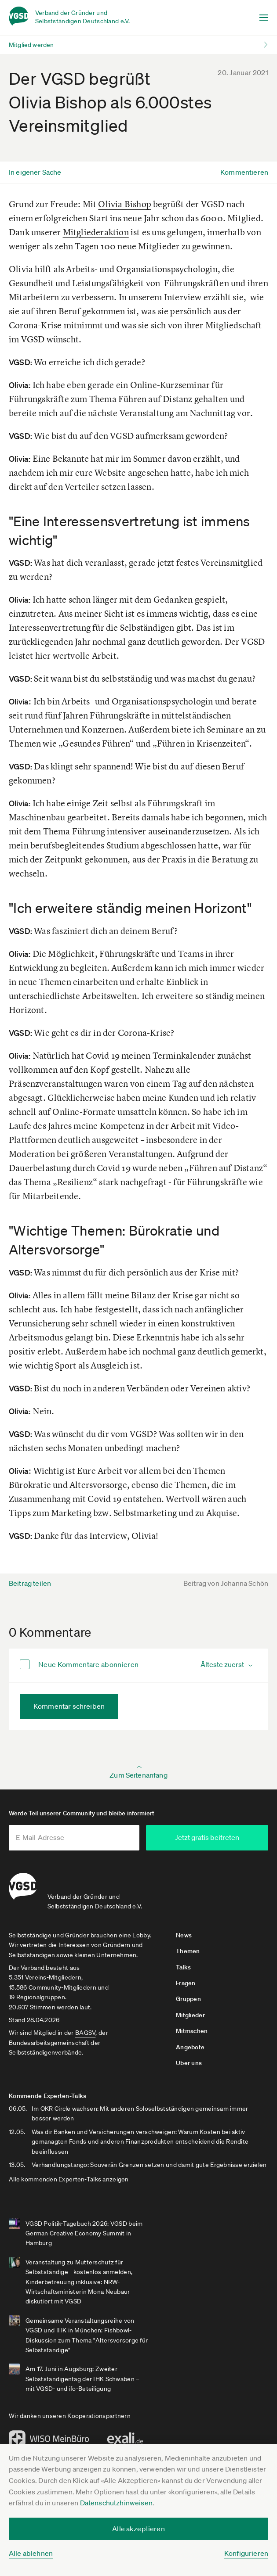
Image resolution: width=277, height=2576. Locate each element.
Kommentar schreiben (69, 1706)
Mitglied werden (31, 45)
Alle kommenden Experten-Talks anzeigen (69, 2179)
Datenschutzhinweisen (116, 2502)
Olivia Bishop (124, 204)
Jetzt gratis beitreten (219, 1837)
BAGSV (85, 2032)
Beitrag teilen (30, 1583)
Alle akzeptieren (138, 2528)
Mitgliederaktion (96, 232)
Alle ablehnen (31, 2553)
